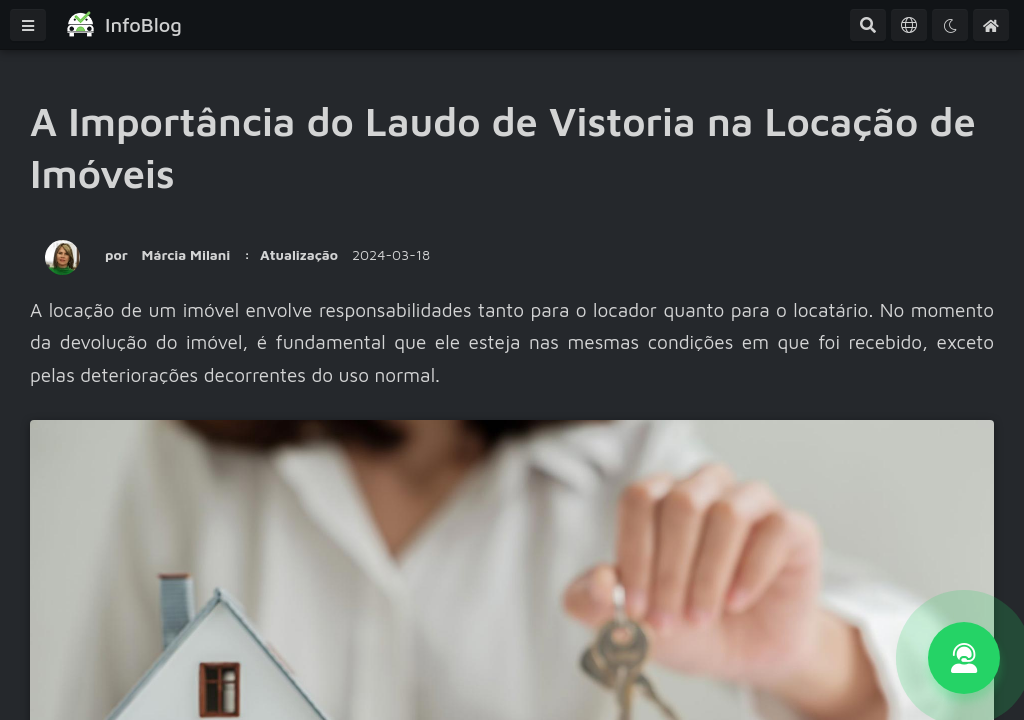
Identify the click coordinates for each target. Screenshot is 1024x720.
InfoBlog (143, 24)
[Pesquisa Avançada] (868, 25)
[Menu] (28, 25)
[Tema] (950, 25)
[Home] (991, 25)
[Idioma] (909, 25)
